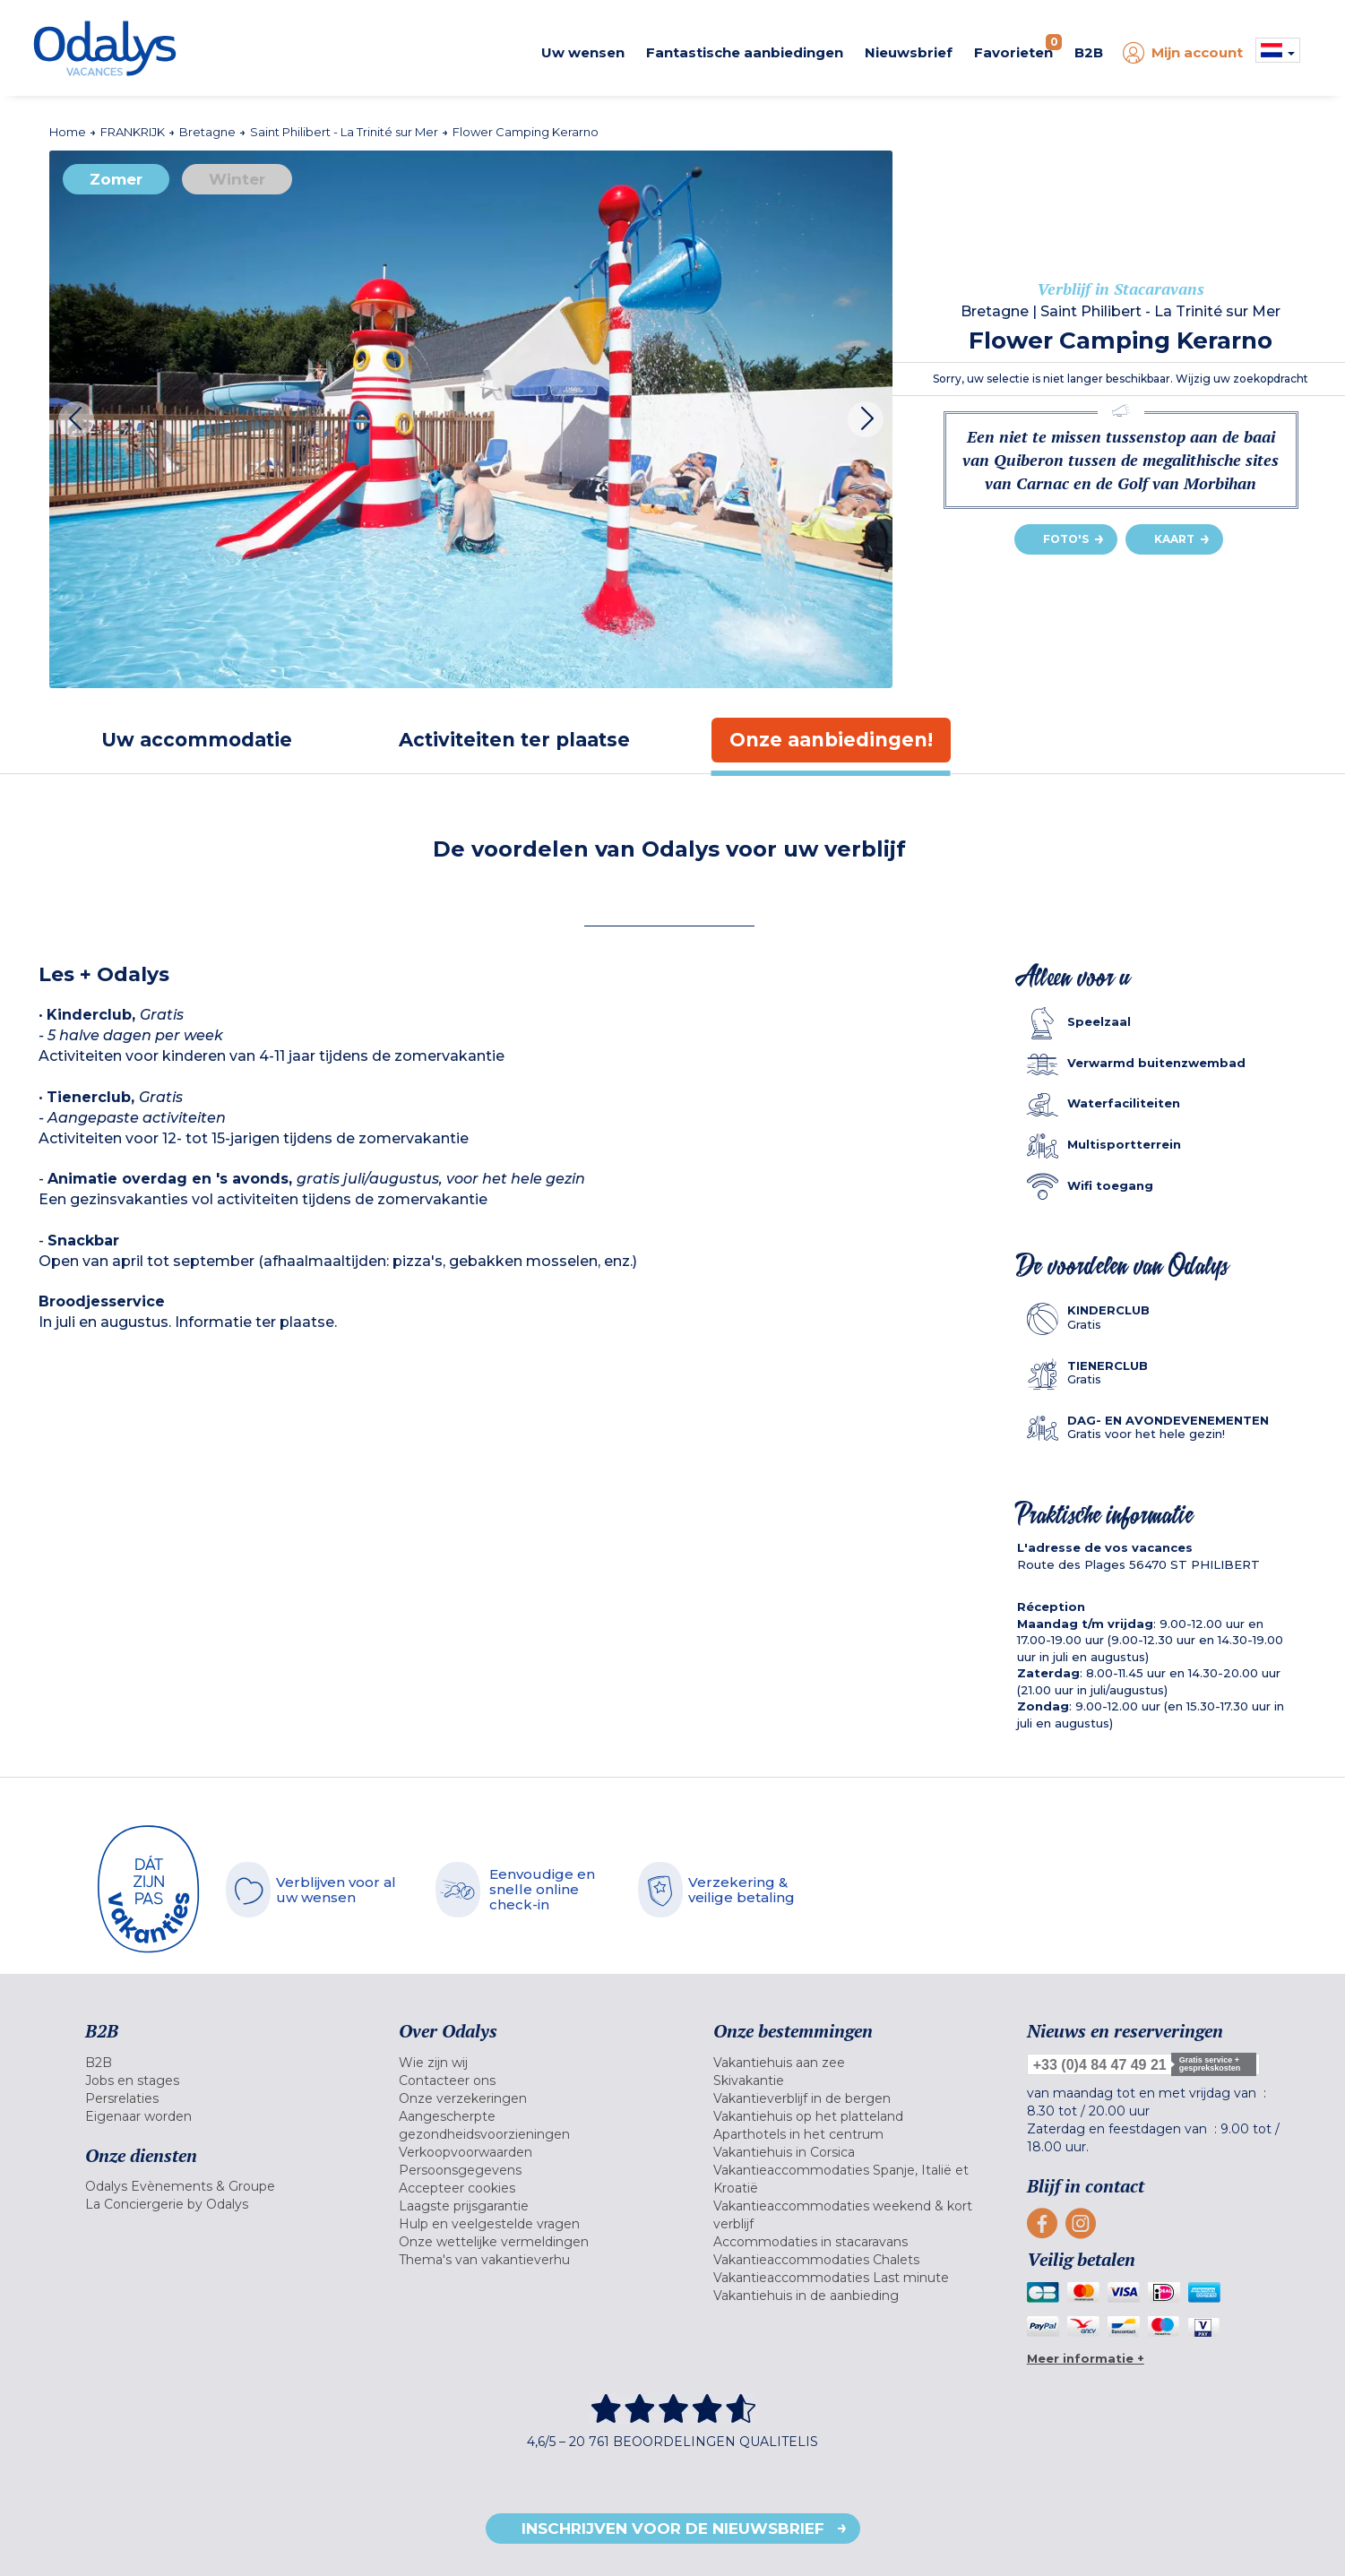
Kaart (1174, 539)
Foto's (1066, 539)
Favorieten (1018, 47)
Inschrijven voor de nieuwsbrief (673, 2528)
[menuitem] (219, 2063)
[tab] (197, 739)
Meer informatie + (1085, 2358)
